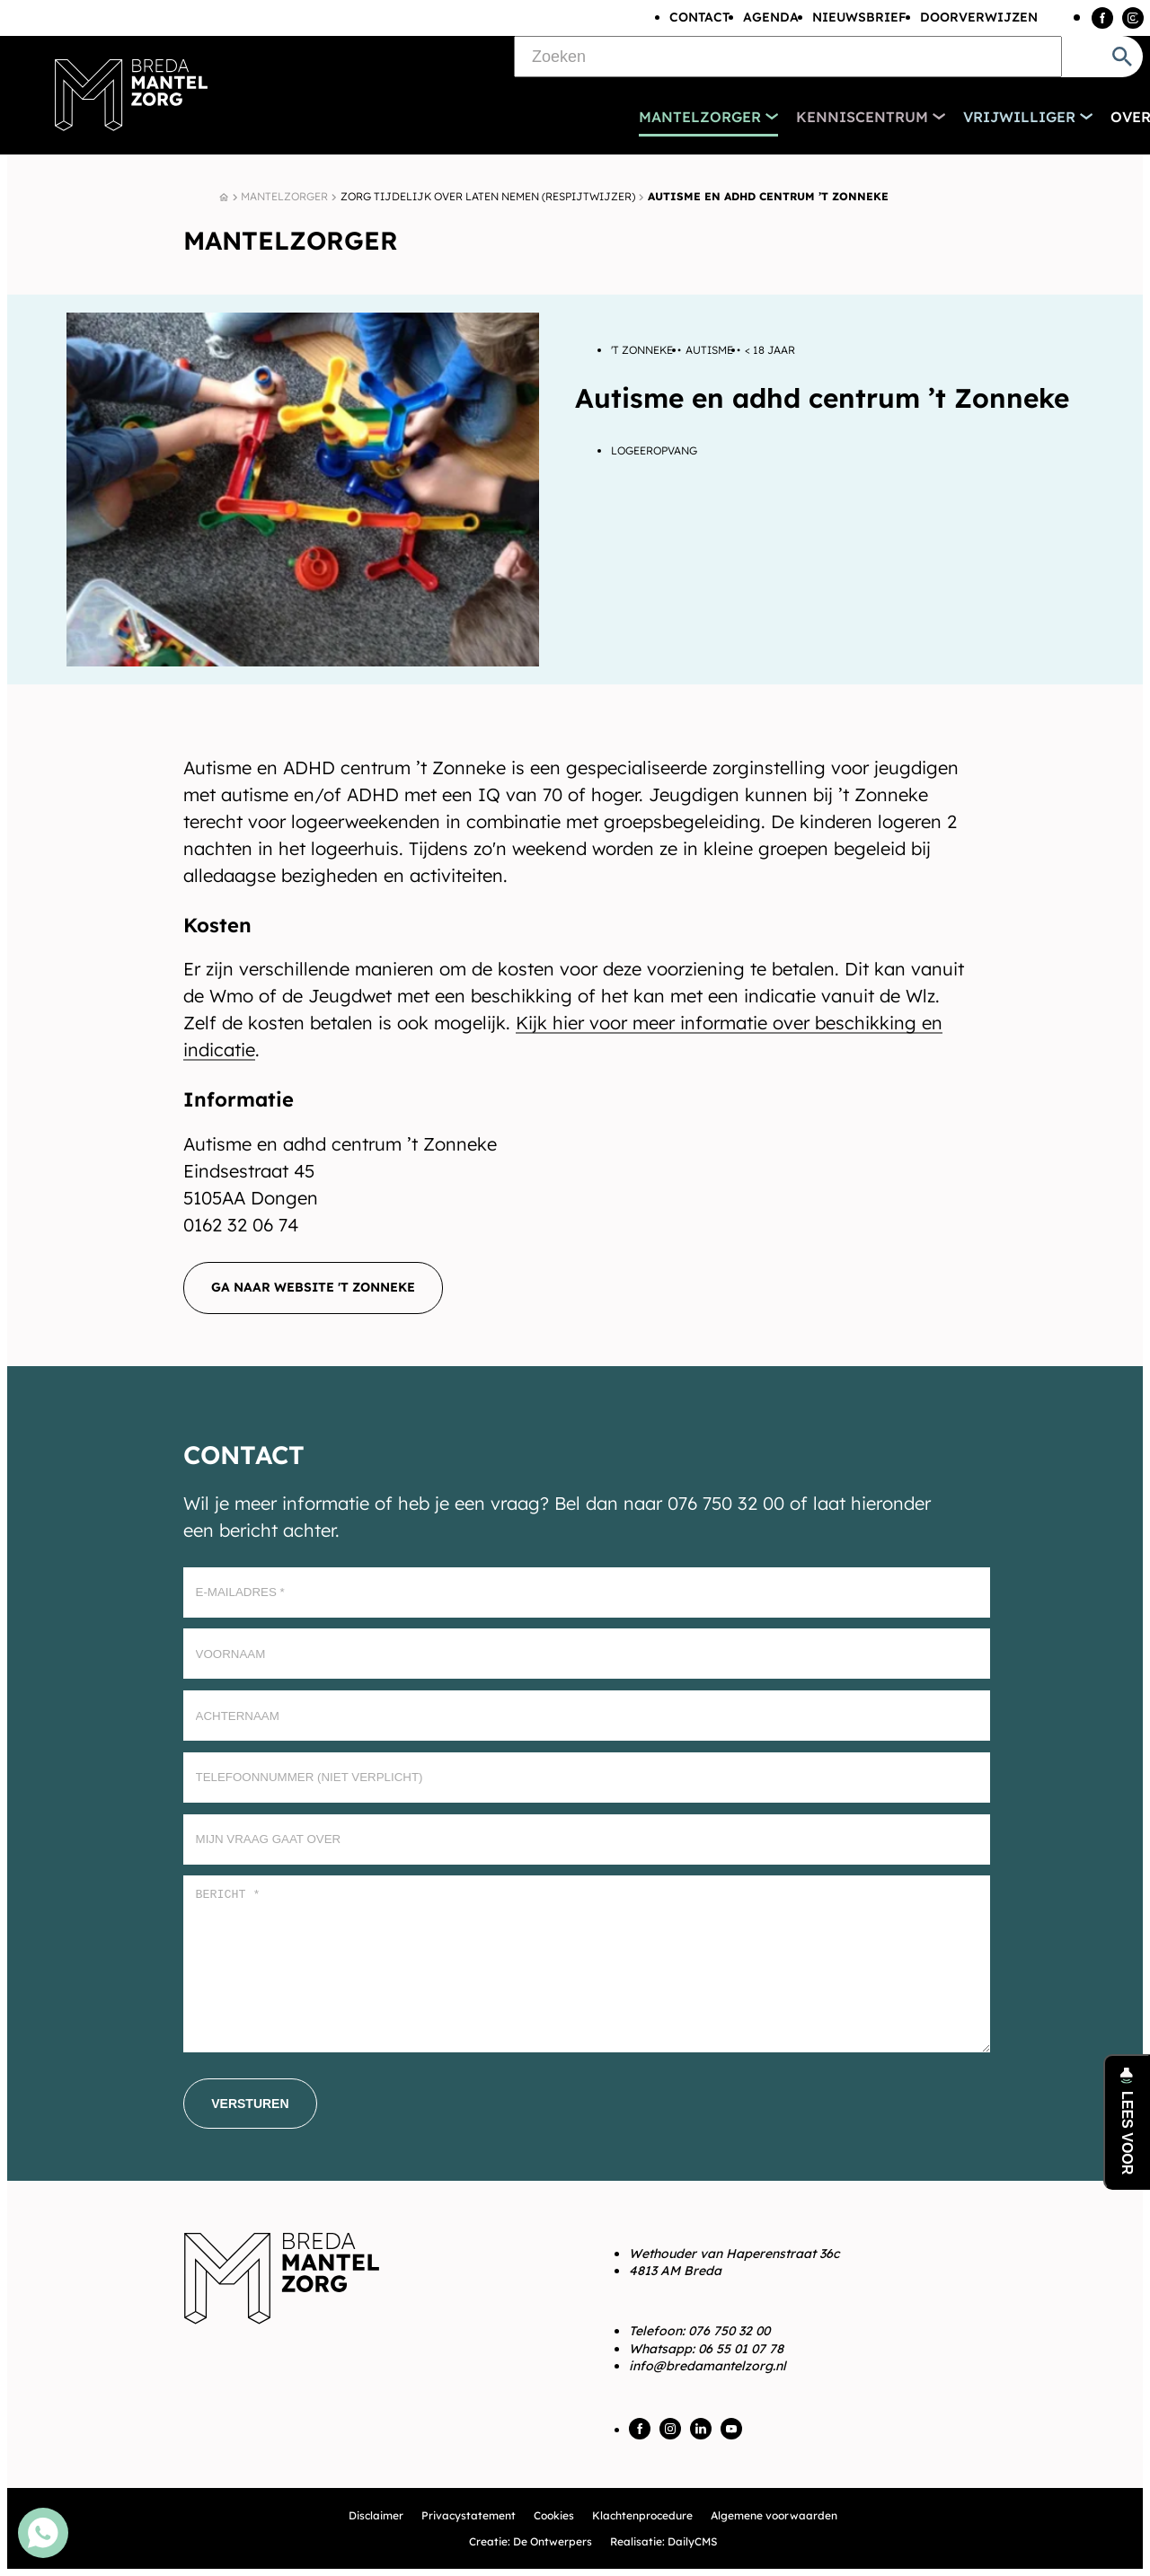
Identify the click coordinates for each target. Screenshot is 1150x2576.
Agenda (771, 17)
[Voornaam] (586, 1653)
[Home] (223, 198)
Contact (699, 17)
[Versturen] (249, 2103)
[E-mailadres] (586, 1592)
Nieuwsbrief (859, 17)
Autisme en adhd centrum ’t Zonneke (768, 196)
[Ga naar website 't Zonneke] (313, 1288)
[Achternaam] (586, 1715)
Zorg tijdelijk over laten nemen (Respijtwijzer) (488, 196)
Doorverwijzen (979, 17)
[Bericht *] (586, 1963)
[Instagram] (1133, 18)
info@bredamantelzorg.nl (707, 2366)
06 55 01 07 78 (740, 2349)
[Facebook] (1102, 18)
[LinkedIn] (701, 2428)
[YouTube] (731, 2428)
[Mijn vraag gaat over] (586, 1839)
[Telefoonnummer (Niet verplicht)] (586, 1777)
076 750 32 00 (729, 2331)
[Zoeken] (788, 56)
